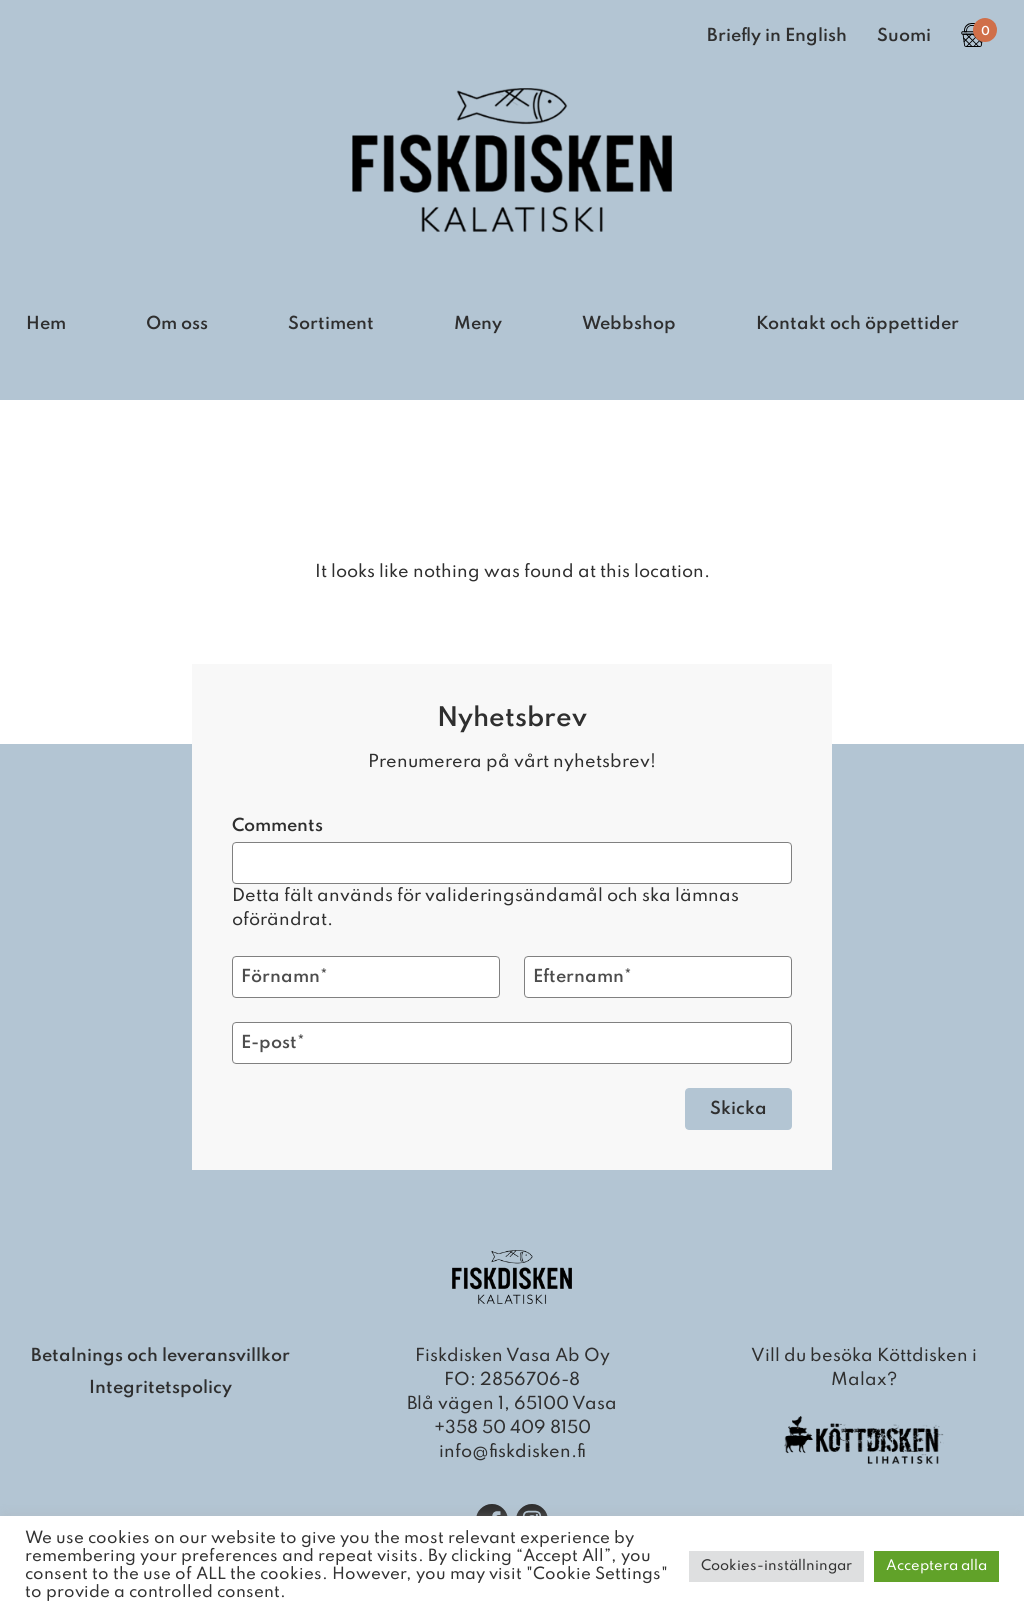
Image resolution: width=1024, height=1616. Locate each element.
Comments (277, 826)
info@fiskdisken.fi (512, 1452)
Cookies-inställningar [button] (776, 1566)
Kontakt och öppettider (857, 324)
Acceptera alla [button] (936, 1566)
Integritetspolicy (160, 1388)
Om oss (177, 324)
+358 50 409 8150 (512, 1428)
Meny (478, 324)
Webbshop (629, 324)
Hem (46, 324)
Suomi (904, 36)
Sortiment (331, 324)
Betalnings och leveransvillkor (160, 1356)
